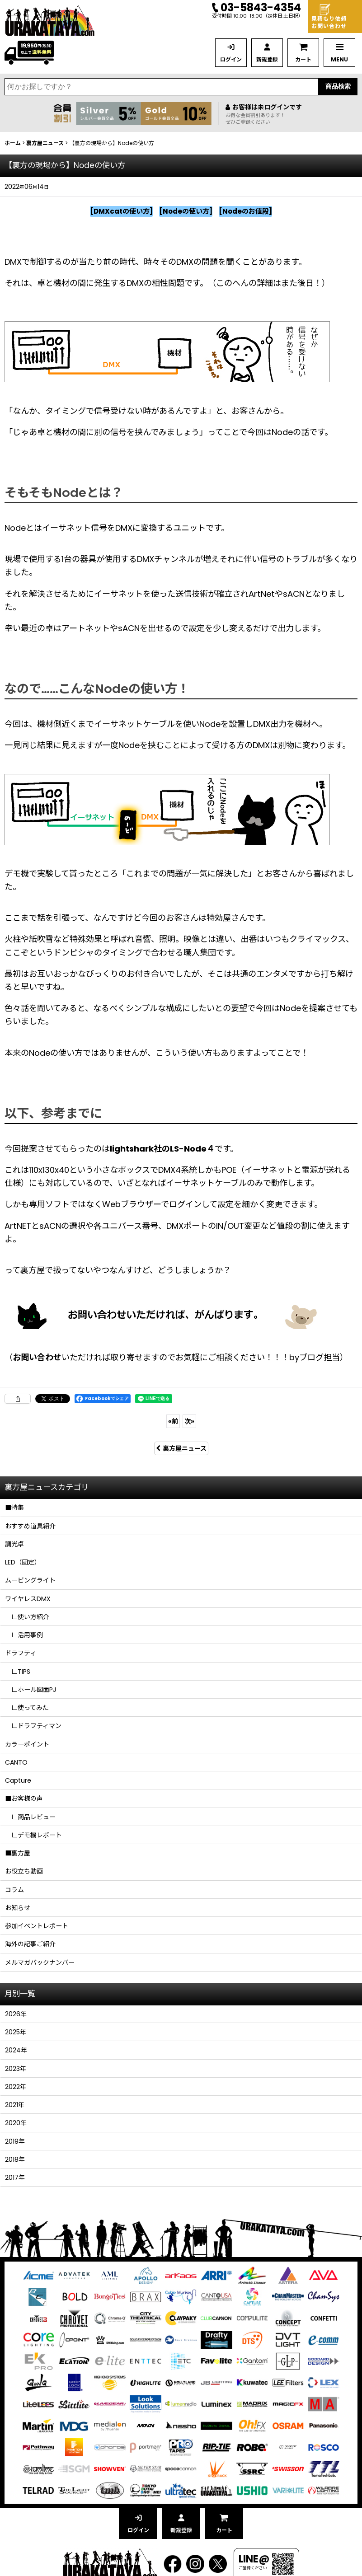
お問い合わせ (37, 1357)
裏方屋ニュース (181, 1448)
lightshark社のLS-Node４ (162, 1148)
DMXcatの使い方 (122, 211)
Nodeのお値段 (245, 211)
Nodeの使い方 (186, 211)
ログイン (231, 59)
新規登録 (267, 59)
